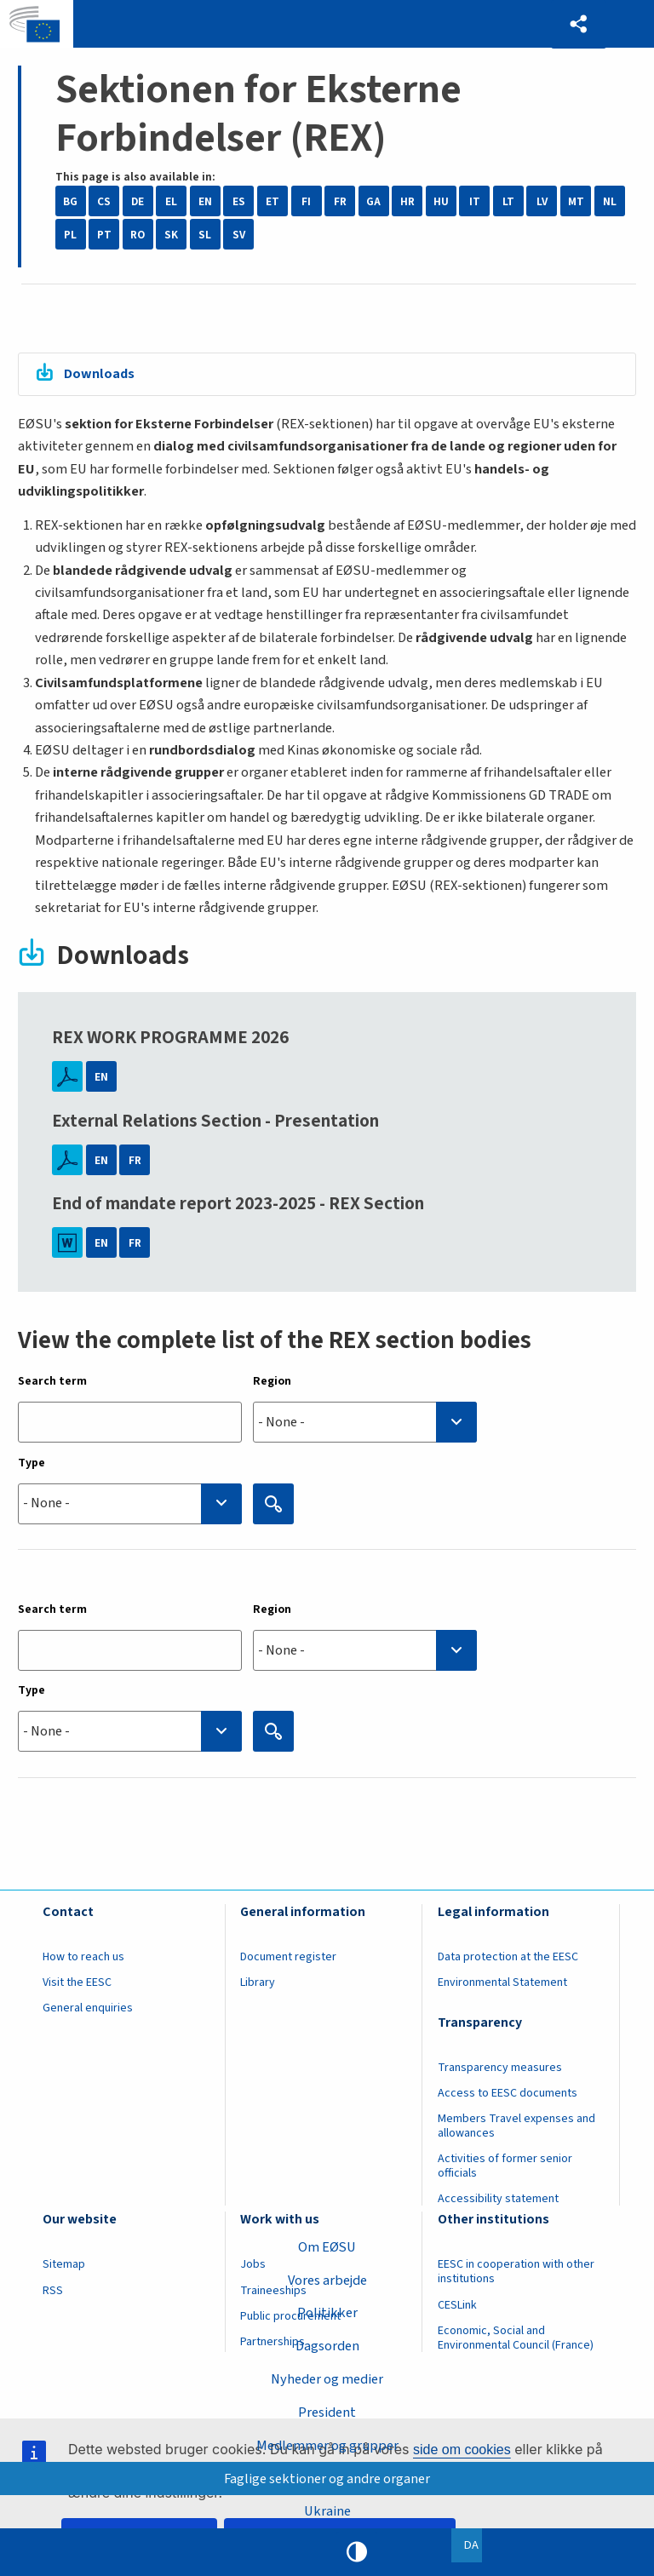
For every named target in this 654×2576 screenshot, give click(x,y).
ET (272, 201)
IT (474, 201)
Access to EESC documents (507, 2093)
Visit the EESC (77, 1982)
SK (171, 235)
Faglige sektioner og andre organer (327, 2478)
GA (373, 201)
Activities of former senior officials (505, 2167)
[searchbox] (365, 1422)
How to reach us (83, 1956)
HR (407, 201)
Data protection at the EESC (508, 1956)
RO (137, 235)
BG (70, 201)
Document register (288, 1956)
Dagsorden (327, 2346)
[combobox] (365, 1423)
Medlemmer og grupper (327, 2445)
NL (610, 201)
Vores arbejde (327, 2279)
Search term (52, 1382)
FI (306, 201)
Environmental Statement (502, 1982)
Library (257, 1982)
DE (137, 201)
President (327, 2412)
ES (238, 201)
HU (441, 201)
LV (542, 201)
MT (576, 201)
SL (204, 235)
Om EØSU (327, 2246)
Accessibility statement (498, 2199)
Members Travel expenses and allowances (516, 2126)
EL (171, 201)
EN (205, 201)
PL (70, 235)
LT (508, 201)
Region (272, 1382)
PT (104, 235)
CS (104, 201)
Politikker (327, 2313)
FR (340, 201)
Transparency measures (500, 2067)
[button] (578, 24)
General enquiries (88, 2008)
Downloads (100, 374)
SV (238, 235)
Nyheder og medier (327, 2379)
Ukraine (327, 2511)
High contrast (356, 2552)
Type (31, 1463)
